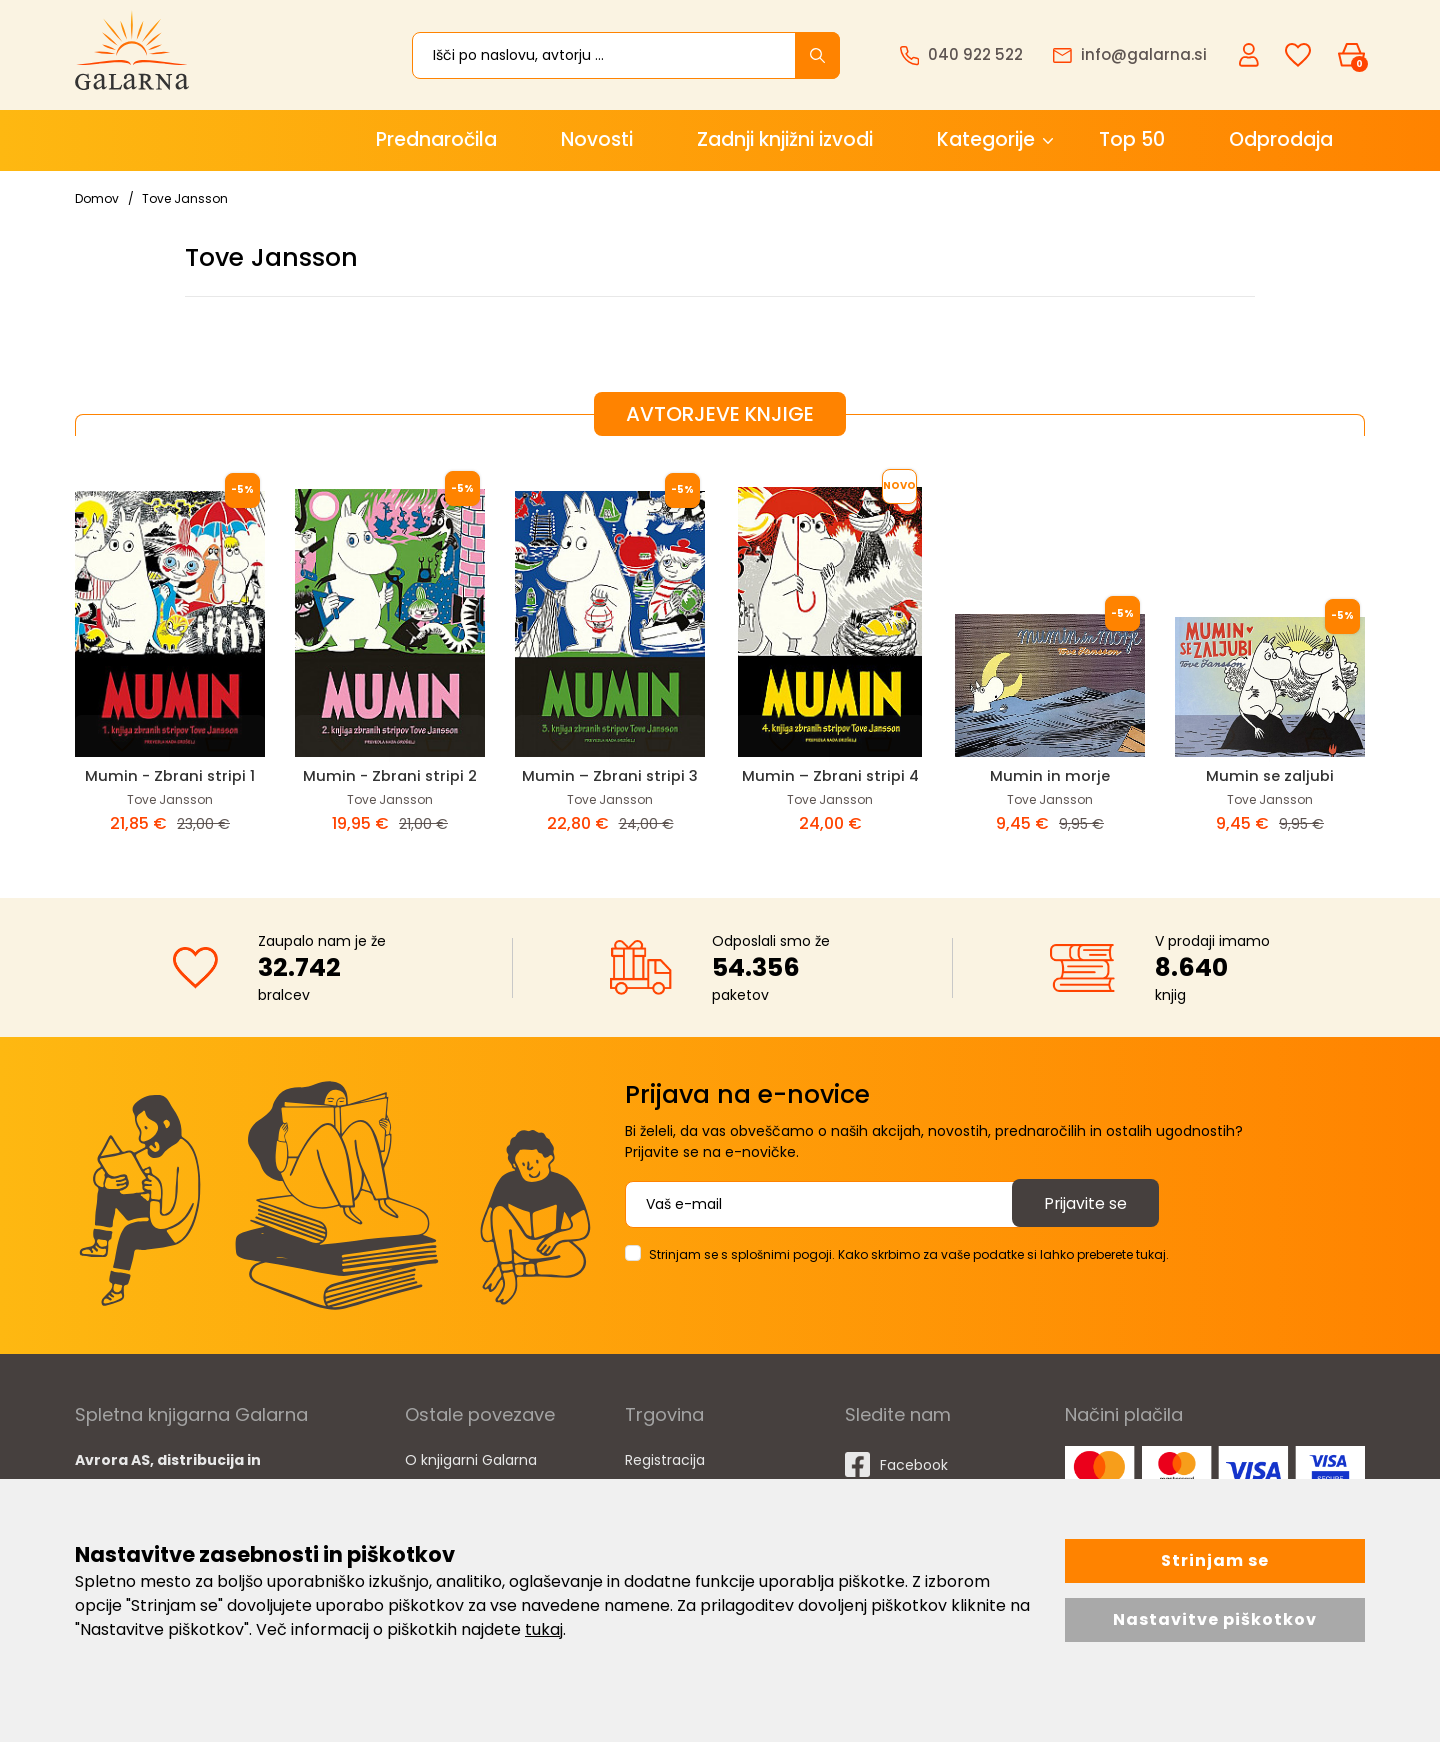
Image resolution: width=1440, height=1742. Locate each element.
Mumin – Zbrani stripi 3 (610, 775)
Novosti (597, 139)
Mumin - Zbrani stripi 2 (390, 775)
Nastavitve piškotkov (1215, 1619)
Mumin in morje (1050, 775)
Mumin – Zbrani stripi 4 (830, 775)
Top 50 (1132, 139)
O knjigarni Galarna (471, 1459)
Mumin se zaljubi (1270, 775)
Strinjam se (1215, 1560)
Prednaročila (436, 139)
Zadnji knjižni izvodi (785, 139)
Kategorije (986, 139)
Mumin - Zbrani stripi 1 (170, 775)
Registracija (665, 1459)
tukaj (544, 1629)
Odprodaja (1281, 139)
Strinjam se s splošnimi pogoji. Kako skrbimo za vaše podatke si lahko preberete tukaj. (909, 1253)
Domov (97, 198)
